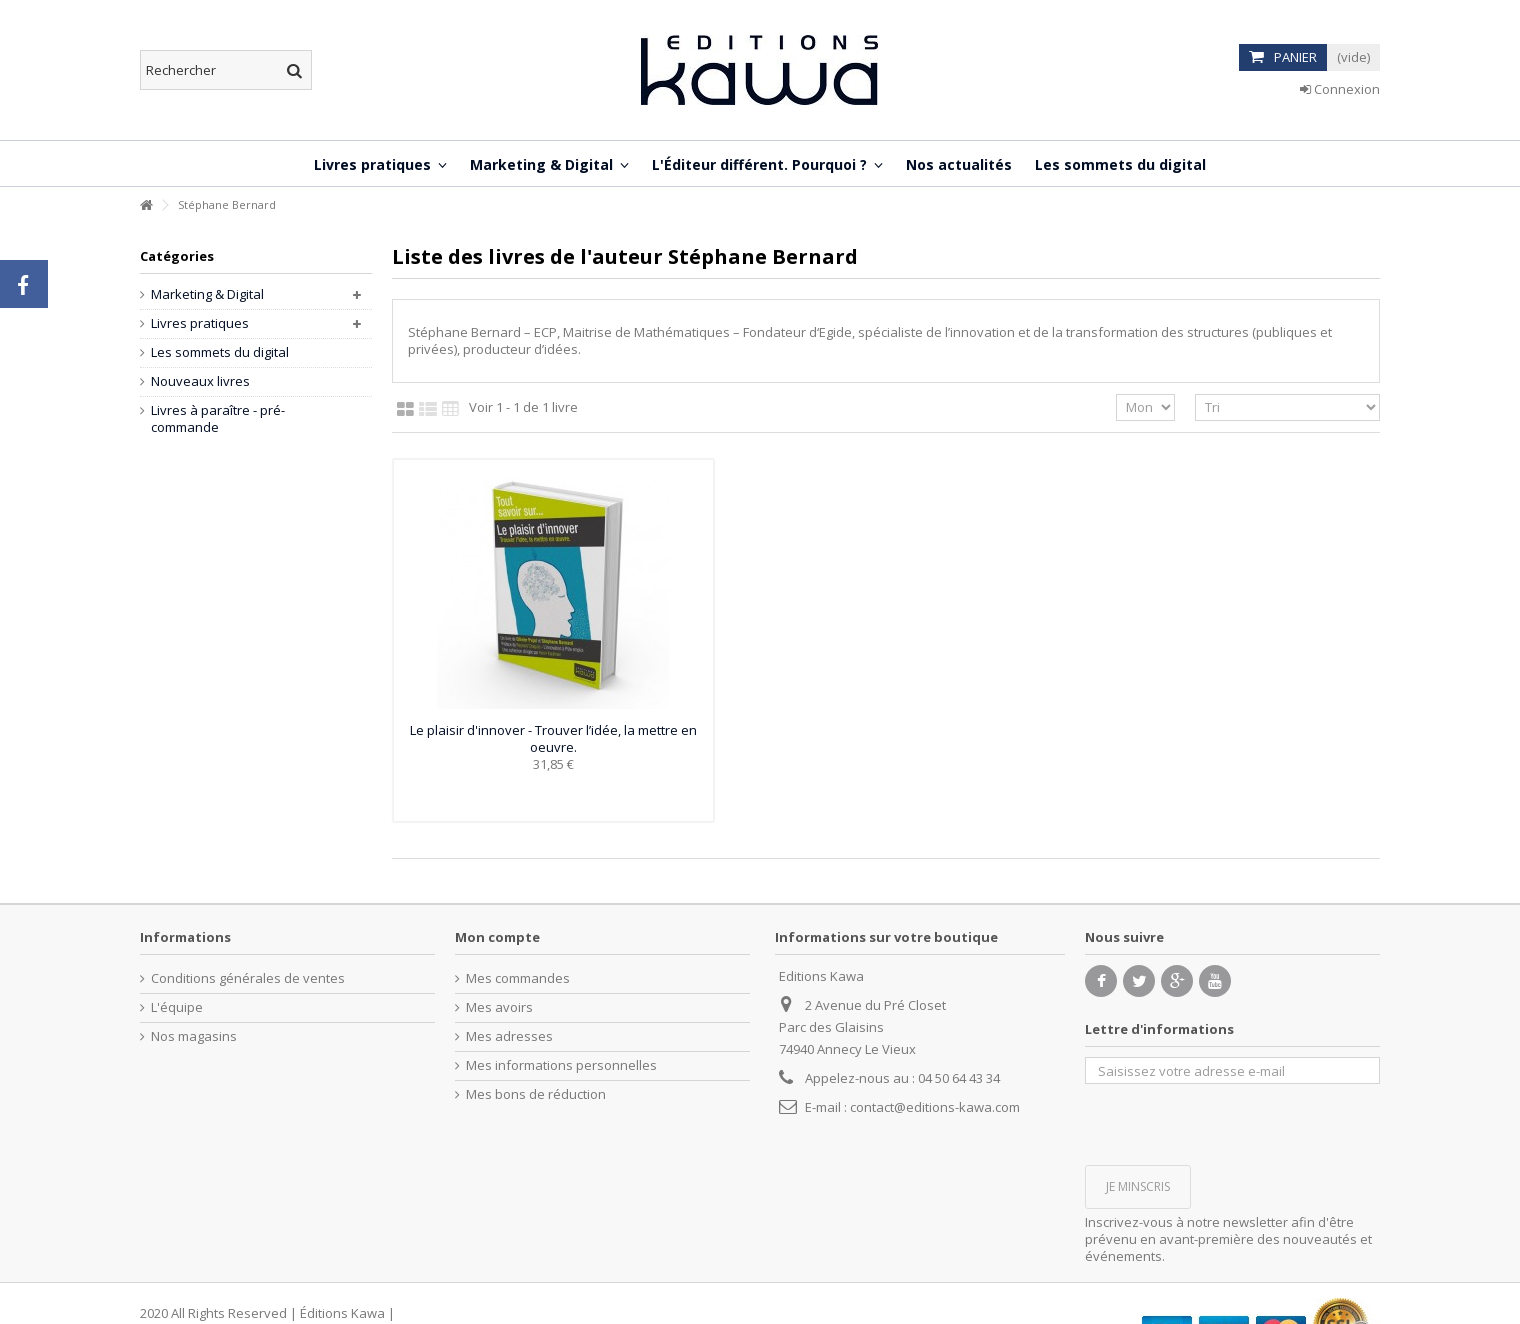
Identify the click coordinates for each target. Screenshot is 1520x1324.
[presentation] (1237, 1123)
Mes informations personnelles (561, 1065)
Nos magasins (194, 1036)
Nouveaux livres (200, 381)
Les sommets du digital (220, 352)
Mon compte (497, 937)
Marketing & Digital (207, 294)
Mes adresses (509, 1036)
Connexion (1340, 89)
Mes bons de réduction (536, 1094)
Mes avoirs (499, 1007)
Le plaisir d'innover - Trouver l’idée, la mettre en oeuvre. (553, 738)
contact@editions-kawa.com (935, 1107)
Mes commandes (518, 978)
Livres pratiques (200, 323)
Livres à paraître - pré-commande (218, 419)
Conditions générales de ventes (248, 978)
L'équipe (177, 1007)
